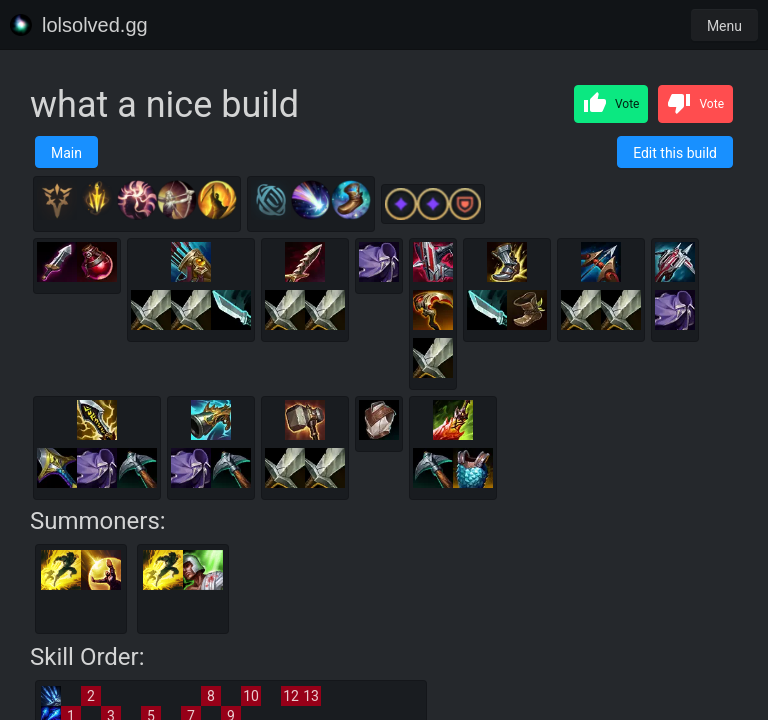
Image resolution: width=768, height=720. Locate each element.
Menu (724, 26)
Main (66, 153)
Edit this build (675, 153)
